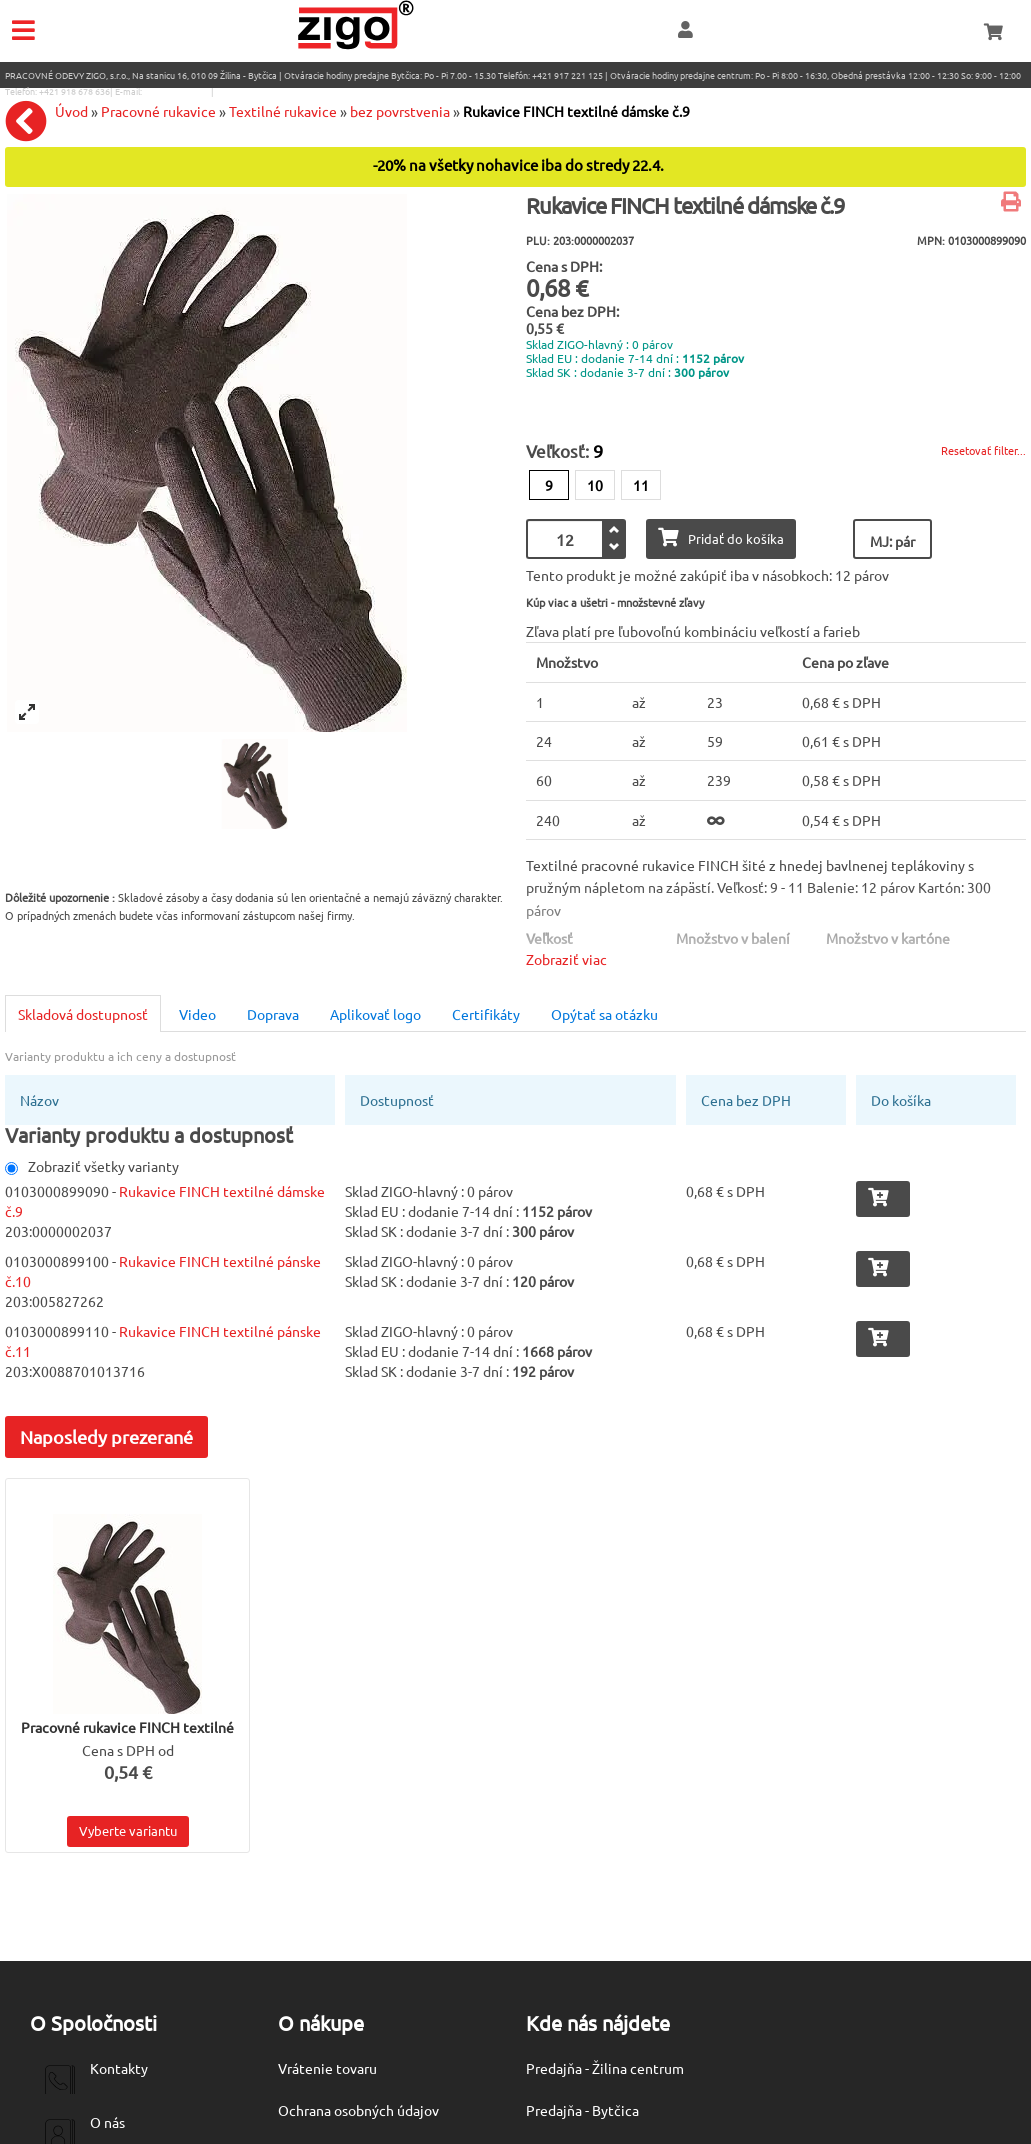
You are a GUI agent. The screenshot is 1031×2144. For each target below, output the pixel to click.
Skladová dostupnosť (83, 1014)
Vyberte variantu (128, 1830)
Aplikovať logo (375, 1014)
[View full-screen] (27, 712)
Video (197, 1014)
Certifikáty (486, 1014)
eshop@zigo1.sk (176, 91)
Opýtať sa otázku (604, 1014)
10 (595, 485)
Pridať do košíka (721, 537)
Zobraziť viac (566, 959)
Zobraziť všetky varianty (92, 1166)
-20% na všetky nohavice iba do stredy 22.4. (518, 165)
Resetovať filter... (983, 450)
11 (641, 485)
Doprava (273, 1014)
